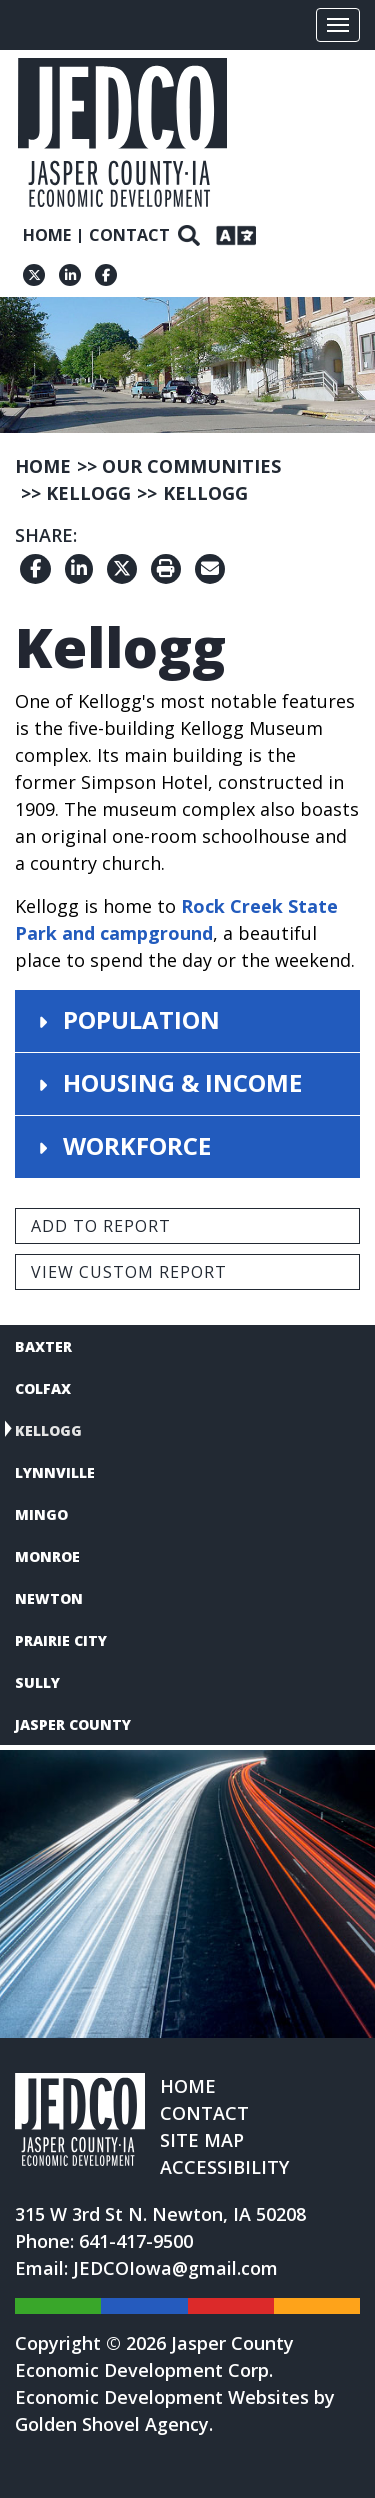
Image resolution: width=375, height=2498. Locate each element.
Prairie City (61, 1640)
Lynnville (55, 1472)
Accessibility (224, 2167)
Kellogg (48, 1430)
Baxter (43, 1346)
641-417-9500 (136, 2241)
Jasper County (73, 1724)
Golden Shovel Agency (112, 2424)
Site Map (202, 2140)
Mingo (41, 1514)
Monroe (47, 1556)
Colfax (43, 1388)
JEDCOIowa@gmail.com (175, 2268)
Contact (129, 235)
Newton (49, 1598)
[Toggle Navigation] (338, 25)
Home (47, 235)
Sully (37, 1682)
